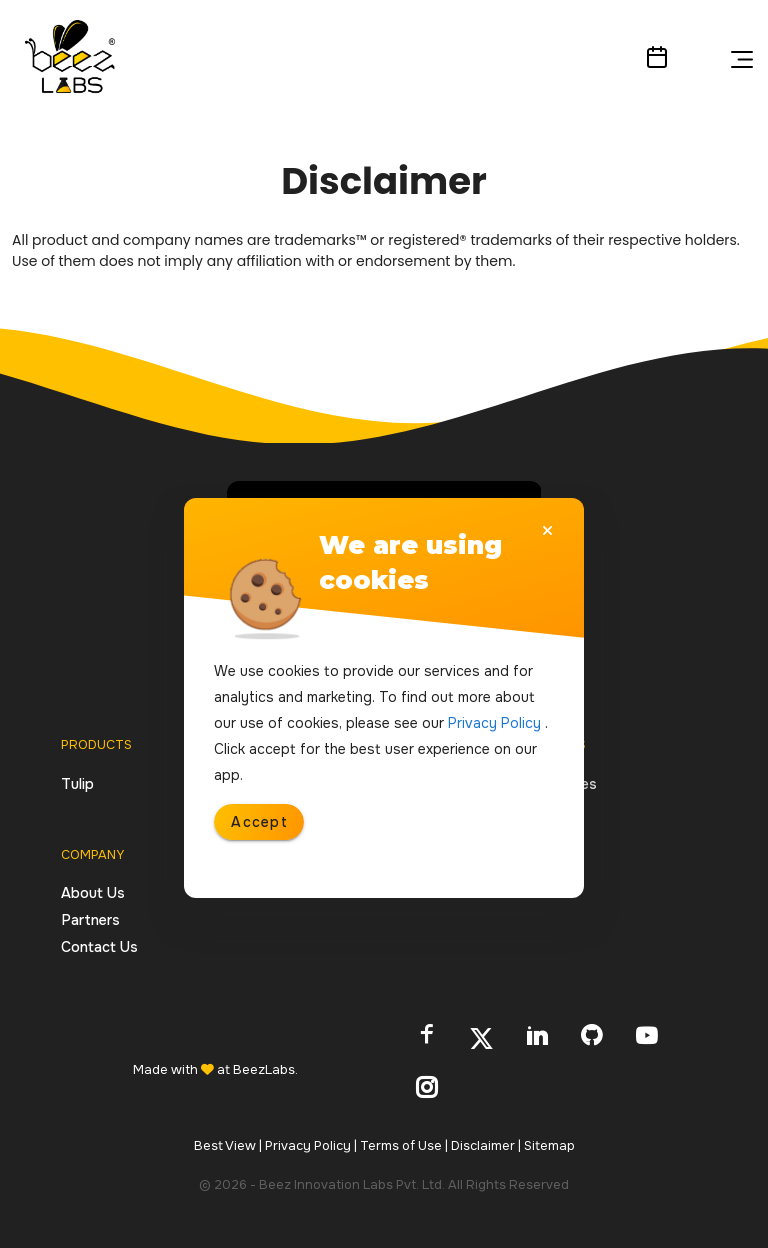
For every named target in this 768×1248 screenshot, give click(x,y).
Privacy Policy (311, 1146)
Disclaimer (486, 1146)
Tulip (77, 784)
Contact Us (99, 947)
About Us (93, 893)
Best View (228, 1146)
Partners (90, 920)
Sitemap (549, 1146)
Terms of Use (404, 1146)
